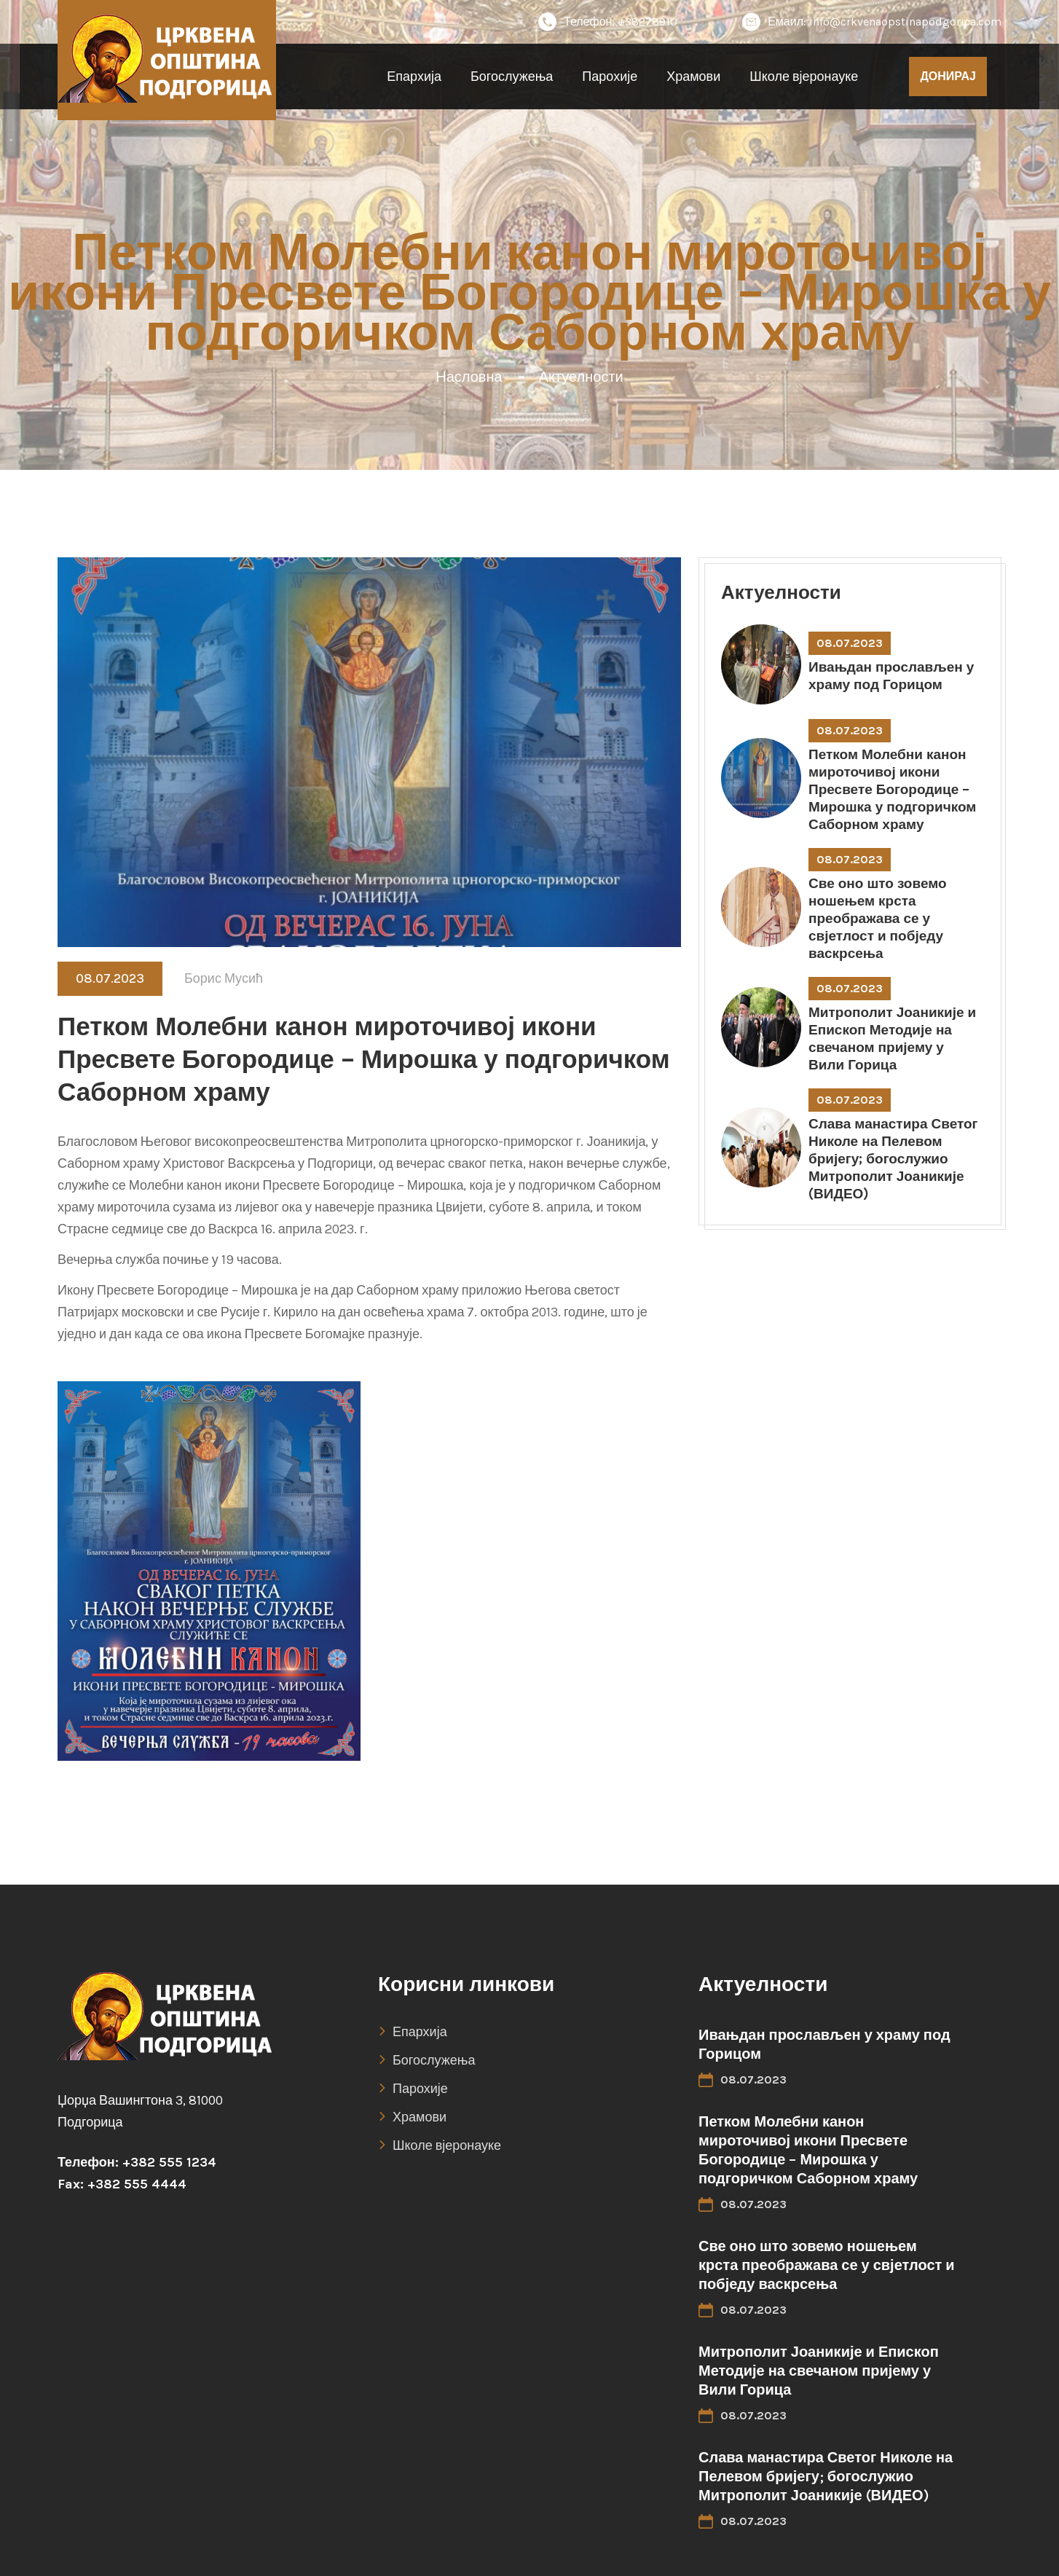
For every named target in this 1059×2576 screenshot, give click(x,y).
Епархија (414, 76)
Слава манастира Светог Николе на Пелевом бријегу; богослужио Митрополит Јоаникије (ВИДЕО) (893, 1159)
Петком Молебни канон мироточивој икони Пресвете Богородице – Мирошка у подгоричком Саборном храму (892, 790)
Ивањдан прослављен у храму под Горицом (891, 676)
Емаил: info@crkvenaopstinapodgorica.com (871, 21)
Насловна (469, 377)
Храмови (693, 76)
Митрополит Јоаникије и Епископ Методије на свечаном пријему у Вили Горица (892, 1039)
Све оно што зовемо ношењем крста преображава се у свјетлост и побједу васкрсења (877, 919)
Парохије (609, 76)
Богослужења (512, 76)
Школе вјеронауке (803, 76)
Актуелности (581, 377)
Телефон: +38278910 (607, 21)
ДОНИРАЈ (948, 76)
